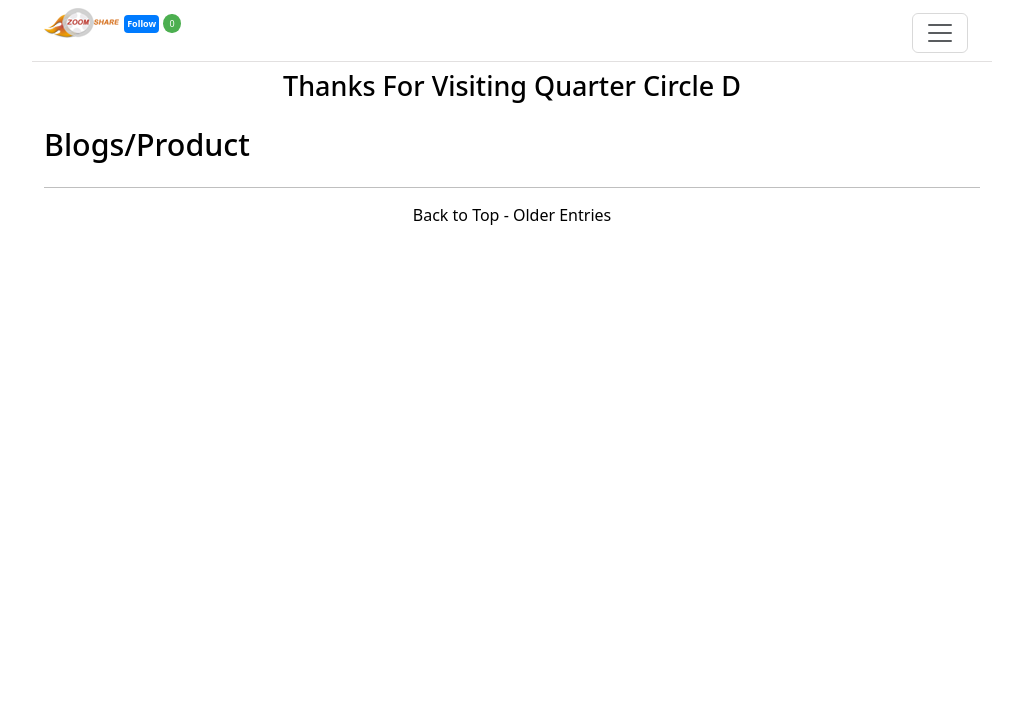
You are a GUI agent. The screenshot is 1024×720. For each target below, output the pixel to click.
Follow (141, 23)
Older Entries (562, 215)
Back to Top (456, 215)
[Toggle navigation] (940, 33)
